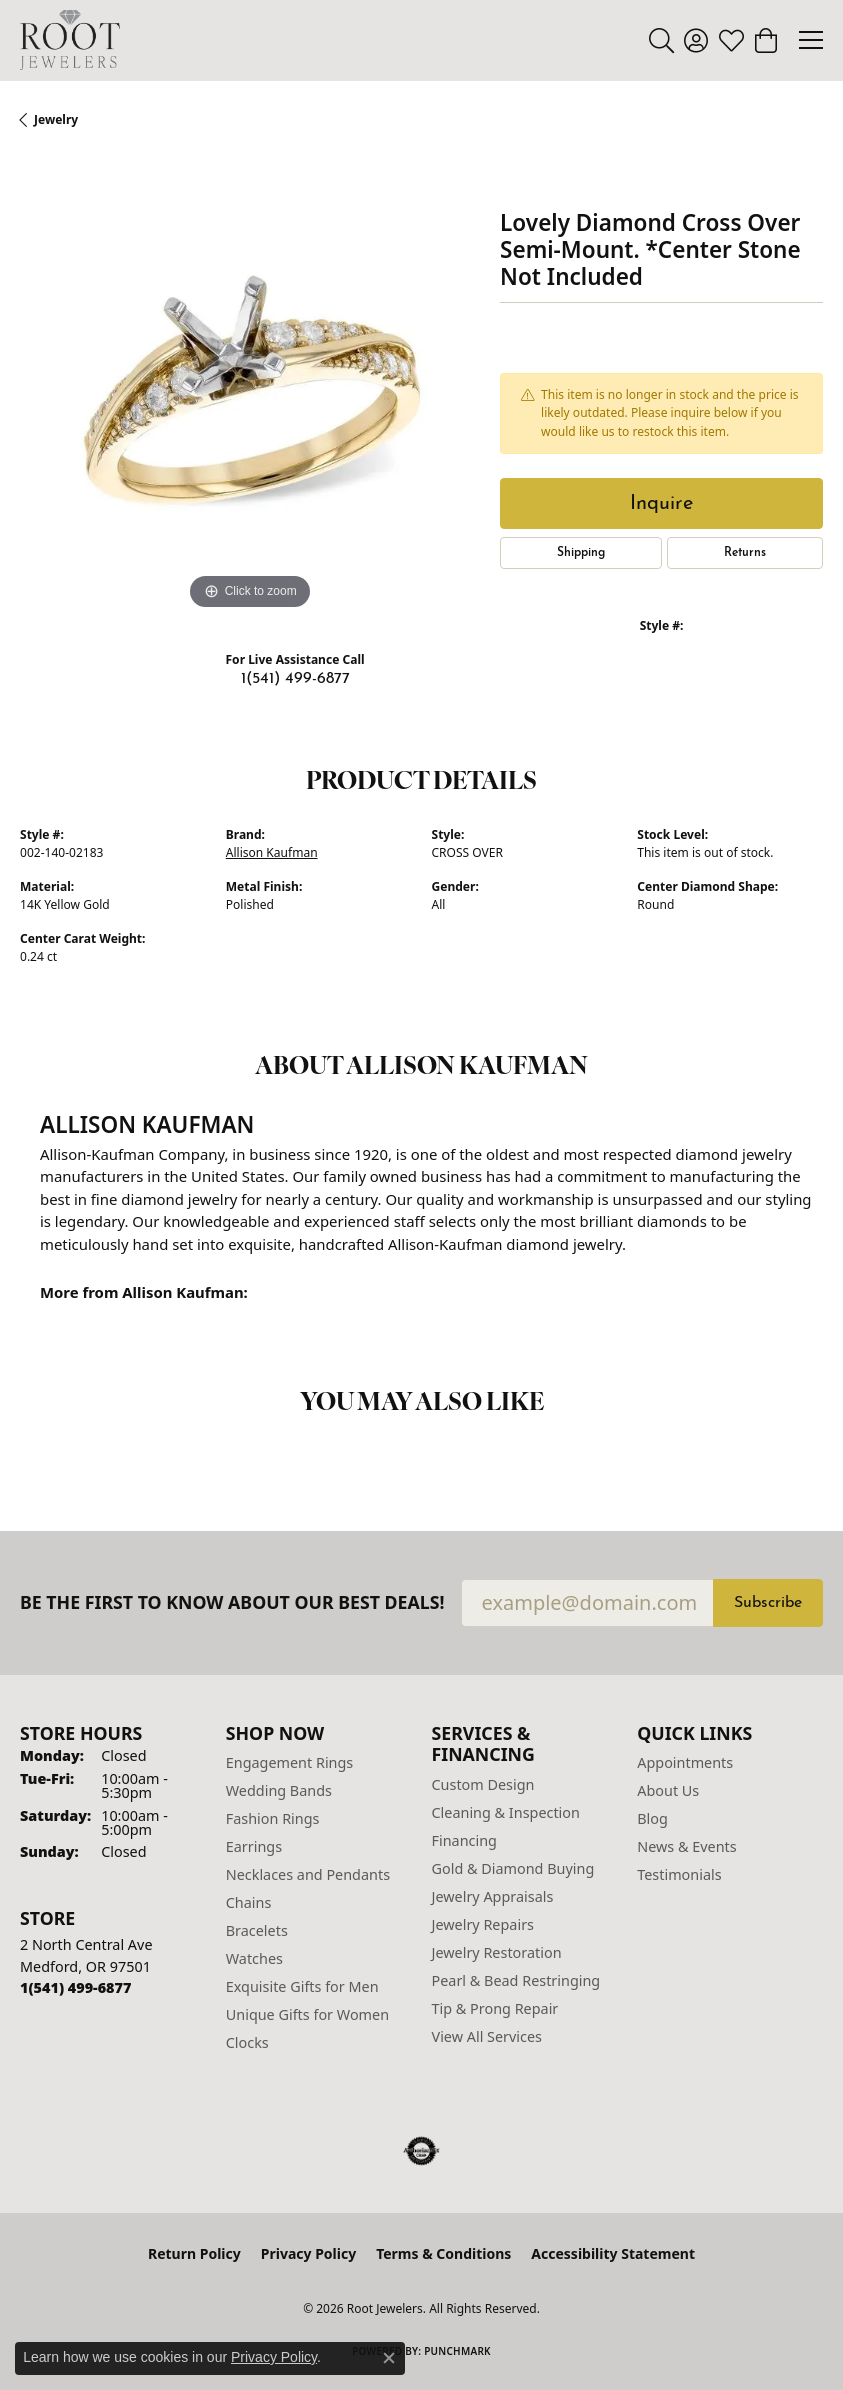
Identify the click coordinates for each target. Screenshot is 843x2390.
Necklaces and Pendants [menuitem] (308, 1874)
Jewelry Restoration (497, 1952)
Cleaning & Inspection (506, 1812)
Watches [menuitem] (254, 1958)
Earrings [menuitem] (254, 1846)
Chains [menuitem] (249, 1902)
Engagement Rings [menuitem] (290, 1762)
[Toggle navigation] (811, 40)
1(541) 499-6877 (295, 679)
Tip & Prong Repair (495, 2008)
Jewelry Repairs (483, 1924)
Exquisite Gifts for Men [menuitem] (302, 1986)
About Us (668, 1790)
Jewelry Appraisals (493, 1896)
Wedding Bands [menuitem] (279, 1790)
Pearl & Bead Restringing (516, 1980)
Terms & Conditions (443, 2253)
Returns (745, 553)
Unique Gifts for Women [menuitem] (307, 2014)
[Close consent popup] (389, 2358)
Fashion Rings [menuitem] (273, 1818)
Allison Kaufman (272, 852)
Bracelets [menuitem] (257, 1930)
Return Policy (194, 2253)
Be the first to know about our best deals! (232, 1602)
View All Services (487, 2036)
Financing (464, 1840)
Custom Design (483, 1784)
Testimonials (679, 1874)
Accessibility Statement (613, 2253)
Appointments (685, 1762)
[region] (250, 385)
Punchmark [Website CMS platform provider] (457, 2351)
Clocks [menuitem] (247, 2042)
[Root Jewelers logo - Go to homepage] (70, 40)
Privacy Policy (308, 2253)
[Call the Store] (75, 1987)
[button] (661, 40)
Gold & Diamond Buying (513, 1868)
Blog (652, 1818)
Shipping (581, 553)
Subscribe (768, 1603)
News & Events (686, 1846)
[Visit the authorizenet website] (421, 2151)
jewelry (56, 119)
